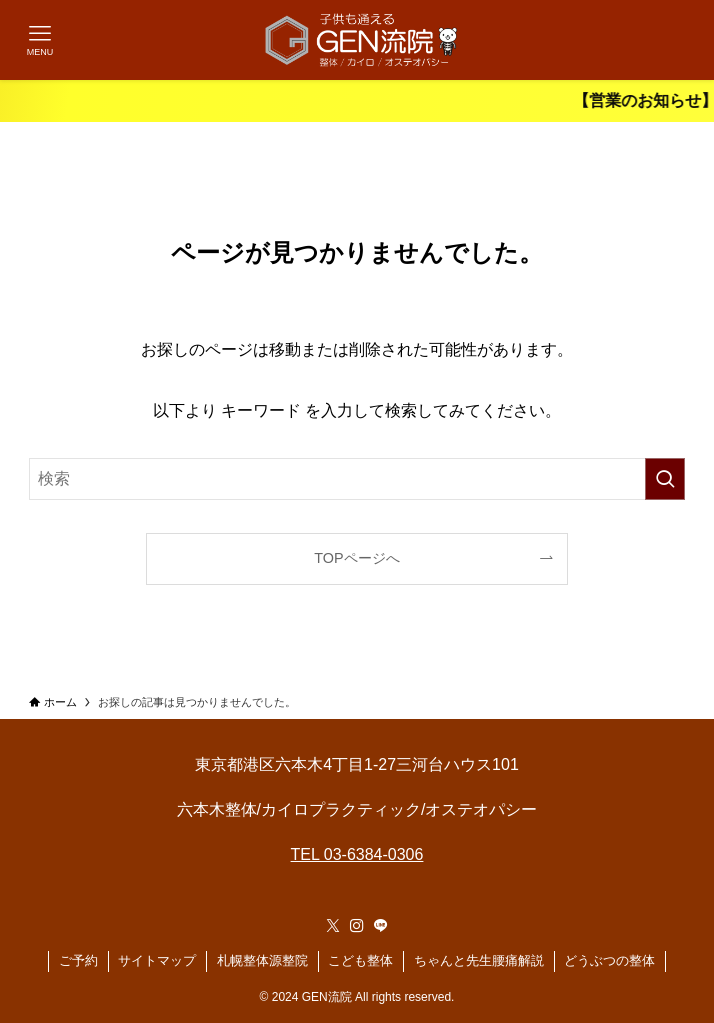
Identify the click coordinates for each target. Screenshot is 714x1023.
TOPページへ (356, 558)
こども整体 (360, 960)
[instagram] (357, 926)
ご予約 (78, 960)
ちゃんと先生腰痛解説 (479, 960)
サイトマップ (157, 960)
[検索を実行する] (665, 479)
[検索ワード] (357, 479)
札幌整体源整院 (262, 960)
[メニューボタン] (40, 40)
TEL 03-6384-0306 (357, 854)
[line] (381, 926)
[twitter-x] (333, 926)
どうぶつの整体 (609, 960)
